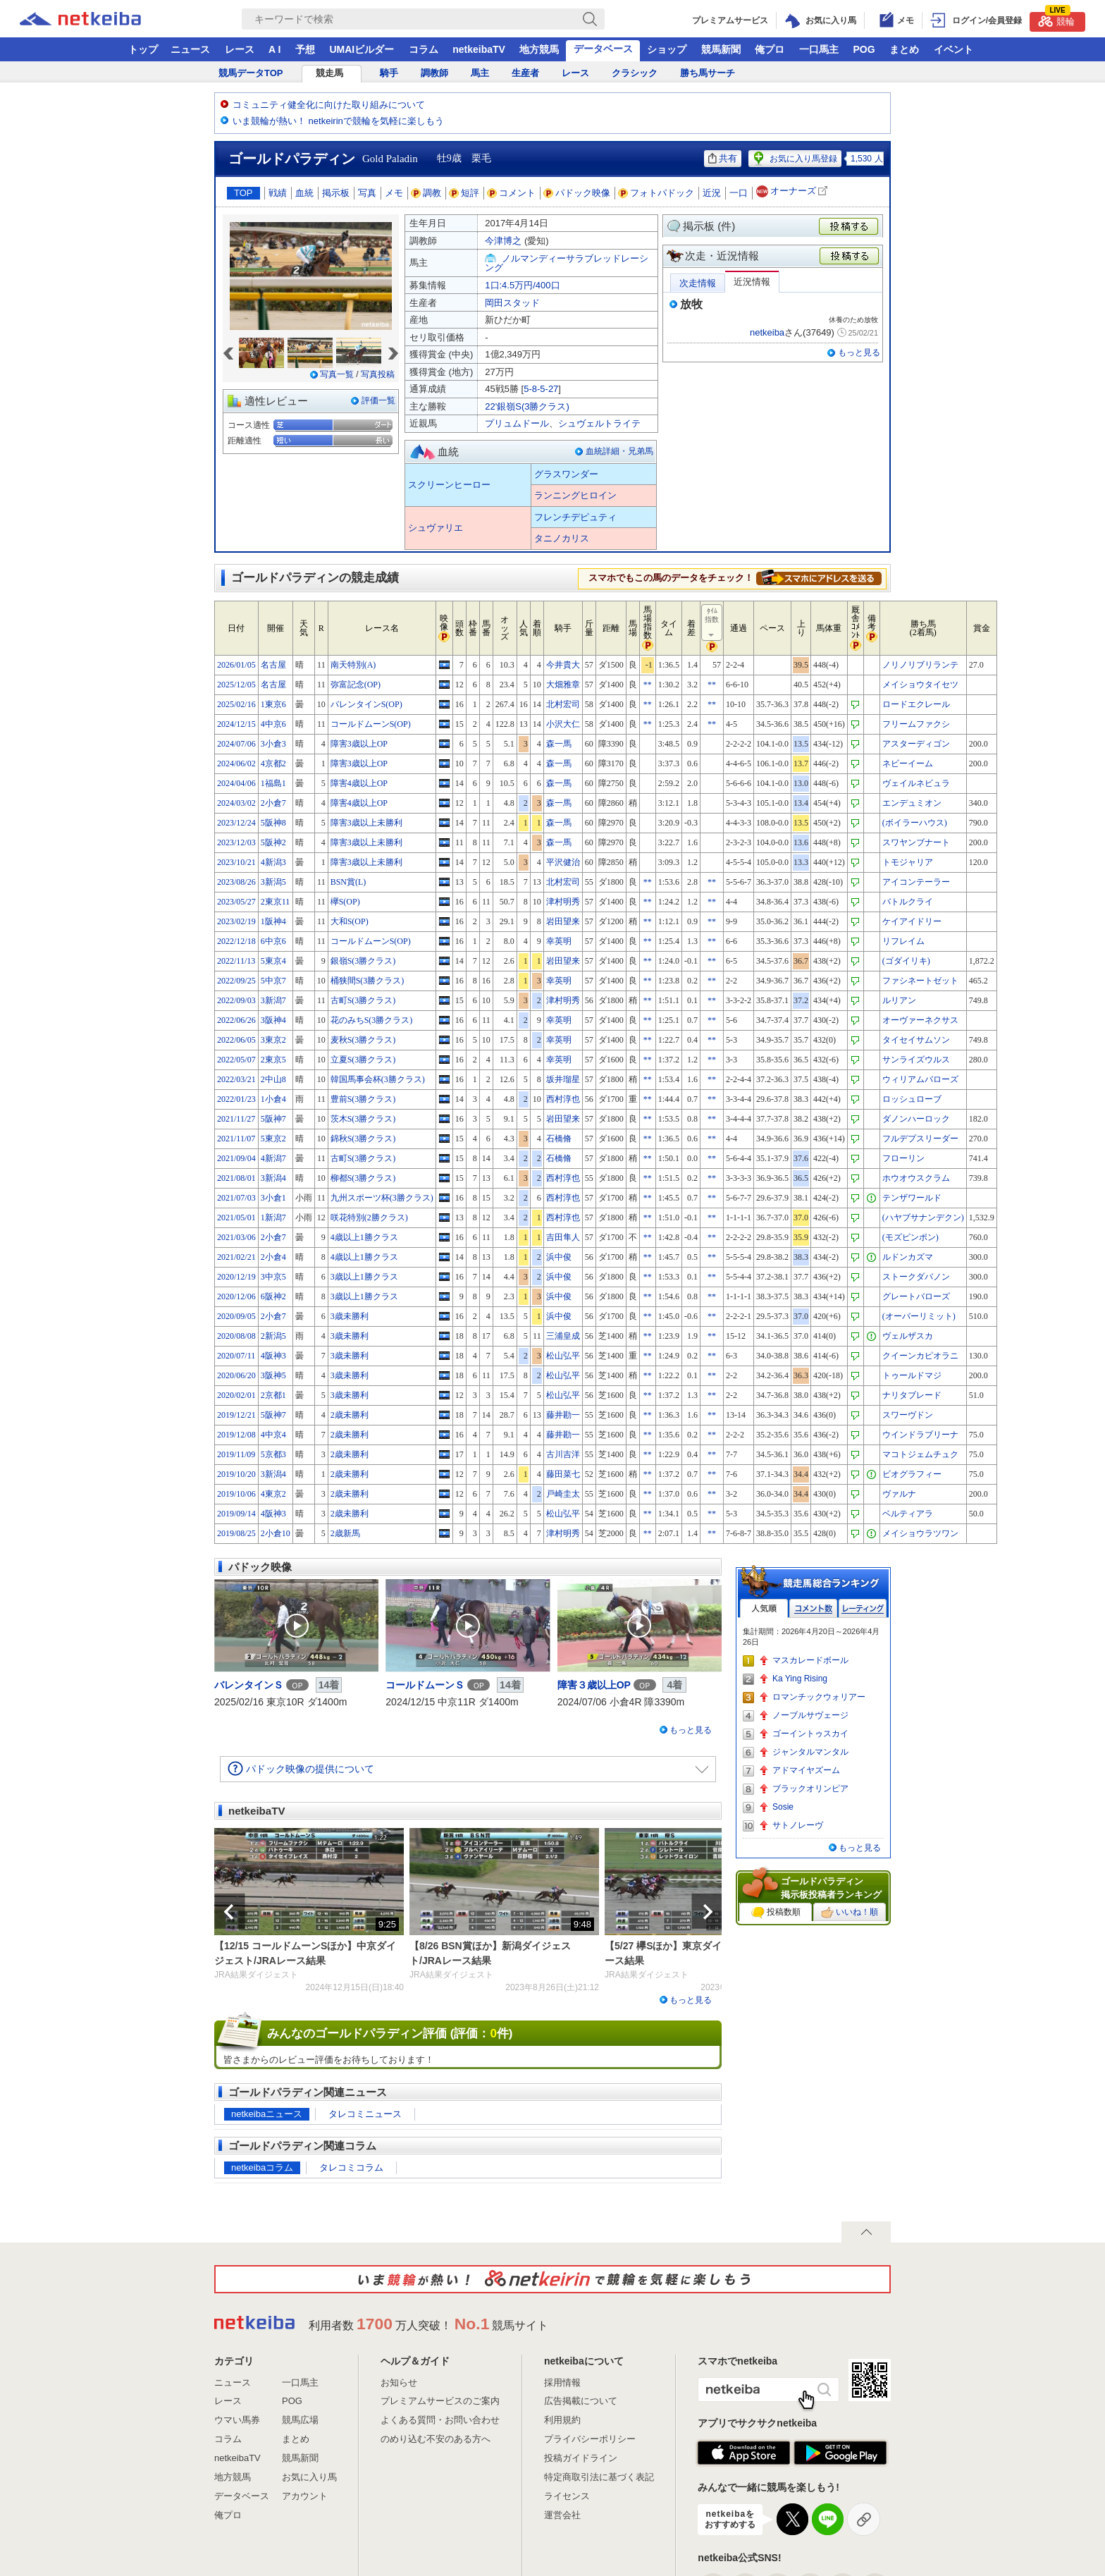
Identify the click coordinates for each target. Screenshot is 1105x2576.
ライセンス (567, 2496)
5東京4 (273, 961)
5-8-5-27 (541, 389)
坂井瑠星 (563, 1079)
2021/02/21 (236, 1257)
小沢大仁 (563, 724)
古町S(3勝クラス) (363, 1000)
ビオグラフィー (912, 1474)
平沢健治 (563, 862)
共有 (722, 158)
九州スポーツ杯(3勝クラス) (382, 1198)
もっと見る (859, 352)
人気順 (764, 1608)
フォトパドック (656, 193)
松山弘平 (563, 1356)
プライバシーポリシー (590, 2439)
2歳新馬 (345, 1533)
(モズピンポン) (910, 1237)
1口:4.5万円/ (522, 285)
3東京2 (273, 1040)
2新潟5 (273, 1336)
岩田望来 (563, 921)
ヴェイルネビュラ (916, 783)
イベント (953, 49)
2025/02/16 (236, 704)
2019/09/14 (236, 1514)
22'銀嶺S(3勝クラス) (527, 406)
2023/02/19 (236, 921)
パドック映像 (577, 193)
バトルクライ (907, 902)
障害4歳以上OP (359, 783)
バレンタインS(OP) (366, 704)
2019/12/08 (236, 1435)
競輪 (1056, 19)
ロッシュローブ (912, 1099)
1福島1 (273, 783)
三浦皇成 (563, 1336)
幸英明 (559, 941)
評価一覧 (378, 400)
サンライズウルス (916, 1060)
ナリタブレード (912, 1395)
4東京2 (273, 1494)
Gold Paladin (390, 158)
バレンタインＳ (248, 1685)
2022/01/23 (236, 1099)
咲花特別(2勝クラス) (369, 1217)
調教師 (434, 73)
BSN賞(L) (348, 882)
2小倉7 (273, 803)
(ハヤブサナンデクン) (923, 1217)
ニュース (190, 49)
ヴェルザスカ (907, 1336)
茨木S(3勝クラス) (363, 1119)
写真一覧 (337, 374)
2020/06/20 (236, 1375)
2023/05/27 (236, 902)
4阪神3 (273, 1356)
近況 (712, 193)
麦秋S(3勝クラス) (363, 1040)
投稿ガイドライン (580, 2458)
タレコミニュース (365, 2114)
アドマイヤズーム (806, 1770)
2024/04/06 (236, 783)
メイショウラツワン (920, 1533)
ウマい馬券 (237, 2420)
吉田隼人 (563, 1237)
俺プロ (769, 49)
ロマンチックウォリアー (818, 1697)
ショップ (666, 49)
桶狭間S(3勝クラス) (368, 981)
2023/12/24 (236, 823)
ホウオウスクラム (916, 1178)
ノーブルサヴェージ (810, 1715)
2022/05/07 (236, 1060)
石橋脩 (559, 1138)
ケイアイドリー (912, 921)
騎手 (389, 73)
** (647, 684)
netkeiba (767, 332)
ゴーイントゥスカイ (810, 1733)
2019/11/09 (236, 1454)
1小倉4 (273, 1099)
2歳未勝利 (350, 1415)
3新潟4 (273, 1178)
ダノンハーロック (916, 1119)
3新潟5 (273, 882)
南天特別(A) (353, 665)
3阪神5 (273, 1375)
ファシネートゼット (920, 981)
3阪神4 (273, 1020)
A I (274, 49)
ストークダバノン (916, 1277)
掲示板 (336, 193)
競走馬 (329, 73)
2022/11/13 (236, 961)
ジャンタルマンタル (810, 1752)
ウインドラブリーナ (920, 1435)
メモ (394, 193)
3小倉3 (273, 744)
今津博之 (503, 240)
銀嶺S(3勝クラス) (363, 961)
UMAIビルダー (361, 49)
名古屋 (273, 665)
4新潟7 (273, 1158)
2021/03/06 (236, 1237)
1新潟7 (273, 1217)
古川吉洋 (563, 1454)
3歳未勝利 (350, 1316)
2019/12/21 (236, 1415)
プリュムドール (517, 423)
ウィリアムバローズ (920, 1079)
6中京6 (273, 941)
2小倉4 (273, 1257)
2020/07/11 (236, 1356)
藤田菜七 (563, 1474)
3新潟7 (273, 1000)
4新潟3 (273, 862)
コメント (512, 193)
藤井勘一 (563, 1415)
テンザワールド (912, 1198)
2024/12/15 (236, 724)
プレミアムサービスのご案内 (440, 2401)
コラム (423, 49)
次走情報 (697, 283)
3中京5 (273, 1277)
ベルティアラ (907, 1514)
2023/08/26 (236, 882)
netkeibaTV (478, 49)
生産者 (525, 73)
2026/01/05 (236, 665)
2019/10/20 (236, 1474)
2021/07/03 (236, 1198)
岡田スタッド (512, 303)
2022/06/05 (236, 1040)
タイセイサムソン (916, 1040)
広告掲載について (580, 2401)
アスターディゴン (916, 744)
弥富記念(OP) (356, 684)
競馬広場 (300, 2420)
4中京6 (273, 724)
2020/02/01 (236, 1395)
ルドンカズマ (907, 1257)
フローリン (903, 1158)
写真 (367, 193)
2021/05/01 (236, 1217)
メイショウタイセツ (920, 684)
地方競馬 (539, 49)
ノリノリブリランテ (920, 665)
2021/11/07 (236, 1138)
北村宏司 (563, 704)
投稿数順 (776, 1912)
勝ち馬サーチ (707, 73)
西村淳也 (563, 1099)
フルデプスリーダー (920, 1138)
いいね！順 (849, 1912)
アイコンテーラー (916, 882)
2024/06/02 (236, 763)
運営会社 (562, 2515)
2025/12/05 (236, 684)
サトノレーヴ (797, 1825)
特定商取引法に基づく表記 (599, 2477)
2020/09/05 (236, 1316)
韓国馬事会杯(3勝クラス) (378, 1079)
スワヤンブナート (916, 842)
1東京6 (273, 704)
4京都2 (273, 763)
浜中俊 (559, 1257)
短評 (464, 193)
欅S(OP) (345, 902)
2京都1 (273, 1395)
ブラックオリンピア (810, 1788)
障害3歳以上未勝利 (366, 823)
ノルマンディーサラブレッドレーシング (566, 263)
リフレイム (903, 941)
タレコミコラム (351, 2167)
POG (864, 49)
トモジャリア (907, 862)
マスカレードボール (810, 1660)
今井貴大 (563, 665)
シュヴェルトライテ (599, 423)
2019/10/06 (236, 1494)
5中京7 (273, 981)
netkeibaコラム (262, 2167)
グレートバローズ (916, 1296)
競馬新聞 (721, 49)
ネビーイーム (907, 763)
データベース (603, 48)
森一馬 (559, 744)
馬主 (480, 73)
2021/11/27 (236, 1119)
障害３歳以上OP (594, 1685)
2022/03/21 (236, 1079)
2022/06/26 (236, 1020)
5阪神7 (273, 1119)
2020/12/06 (236, 1296)
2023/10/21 (236, 862)
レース (239, 49)
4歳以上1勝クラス (364, 1237)
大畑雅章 (563, 684)
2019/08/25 (236, 1533)
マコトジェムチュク (920, 1454)
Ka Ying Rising (799, 1678)
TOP (243, 193)
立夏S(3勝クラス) (363, 1060)
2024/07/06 (236, 744)
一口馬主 (819, 49)
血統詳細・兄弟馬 (619, 451)
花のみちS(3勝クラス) (372, 1020)
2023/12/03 (236, 842)
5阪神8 (273, 823)
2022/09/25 (236, 981)
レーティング (863, 1608)
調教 (426, 193)
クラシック (635, 73)
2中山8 (273, 1079)
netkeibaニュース (266, 2114)
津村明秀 (563, 902)
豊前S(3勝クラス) (363, 1099)
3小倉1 (273, 1198)
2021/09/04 (236, 1158)
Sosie (783, 1807)
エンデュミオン (912, 803)
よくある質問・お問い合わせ (440, 2420)
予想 (305, 49)
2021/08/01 (236, 1178)
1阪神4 (273, 921)
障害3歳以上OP (359, 744)
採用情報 (562, 2382)
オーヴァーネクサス (920, 1020)
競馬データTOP (250, 73)
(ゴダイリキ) (906, 961)
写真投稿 (378, 374)
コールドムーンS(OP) (371, 724)
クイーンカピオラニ (920, 1356)
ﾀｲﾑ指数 (712, 623)
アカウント (305, 2496)
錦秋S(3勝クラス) (363, 1138)
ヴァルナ (899, 1494)
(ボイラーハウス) (914, 823)
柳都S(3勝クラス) (363, 1178)
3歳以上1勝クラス (364, 1277)
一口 (738, 193)
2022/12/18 (236, 941)
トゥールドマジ (912, 1375)
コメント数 (813, 1608)
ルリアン (899, 1000)
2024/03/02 (236, 803)
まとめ (904, 49)
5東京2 (273, 1138)
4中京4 (273, 1435)
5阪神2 (273, 842)
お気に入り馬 (309, 2477)
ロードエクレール (916, 704)
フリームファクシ (916, 724)
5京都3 (273, 1454)
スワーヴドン (907, 1415)
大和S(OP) (350, 921)
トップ (143, 49)
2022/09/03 (236, 1000)
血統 (304, 193)
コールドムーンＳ (424, 1685)
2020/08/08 (236, 1336)
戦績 (277, 193)
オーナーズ (793, 191)
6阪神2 (273, 1296)
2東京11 (275, 902)
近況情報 (752, 281)
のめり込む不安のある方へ (435, 2439)
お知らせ (399, 2382)
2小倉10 (275, 1533)
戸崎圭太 (563, 1494)
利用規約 (562, 2420)
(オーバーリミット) (919, 1316)
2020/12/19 (236, 1277)
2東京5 (273, 1060)
